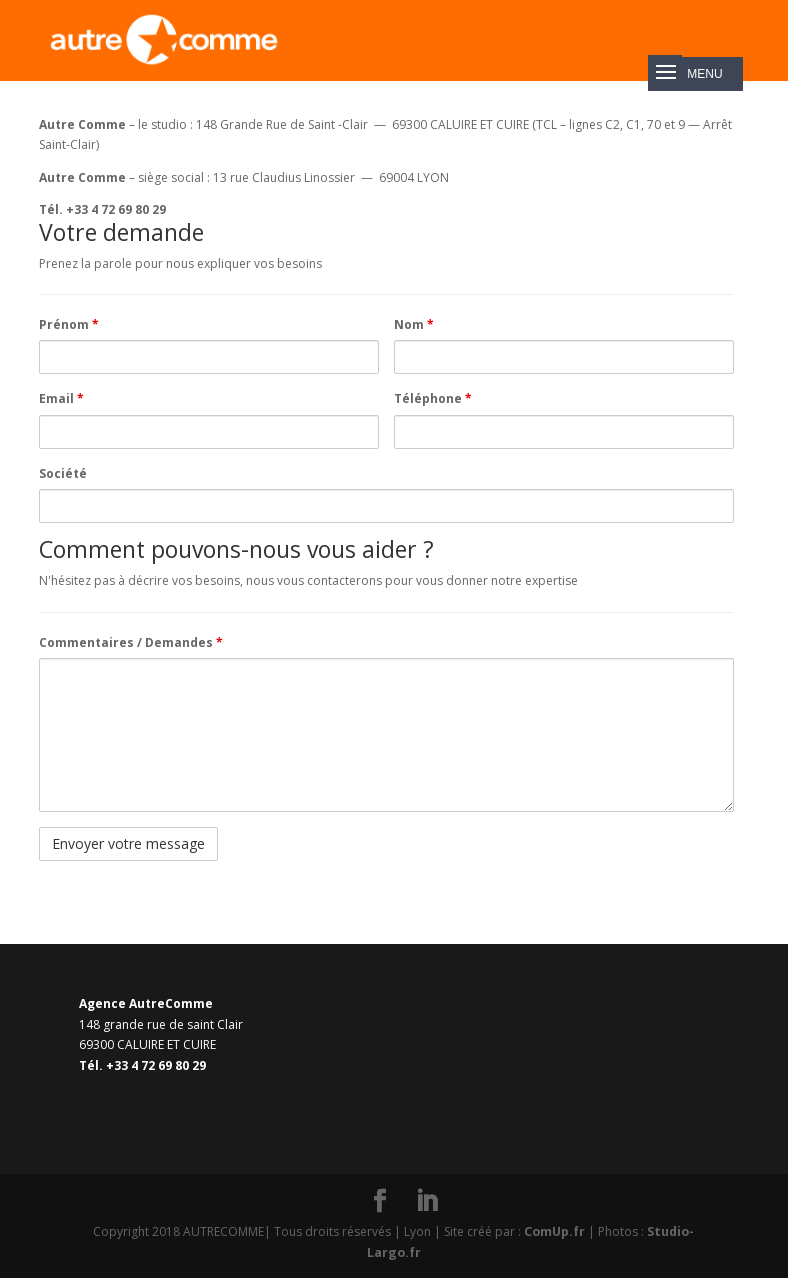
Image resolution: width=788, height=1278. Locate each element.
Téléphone (433, 398)
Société (63, 473)
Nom (414, 324)
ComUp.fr (555, 1231)
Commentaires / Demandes (131, 642)
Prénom (69, 324)
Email (61, 398)
